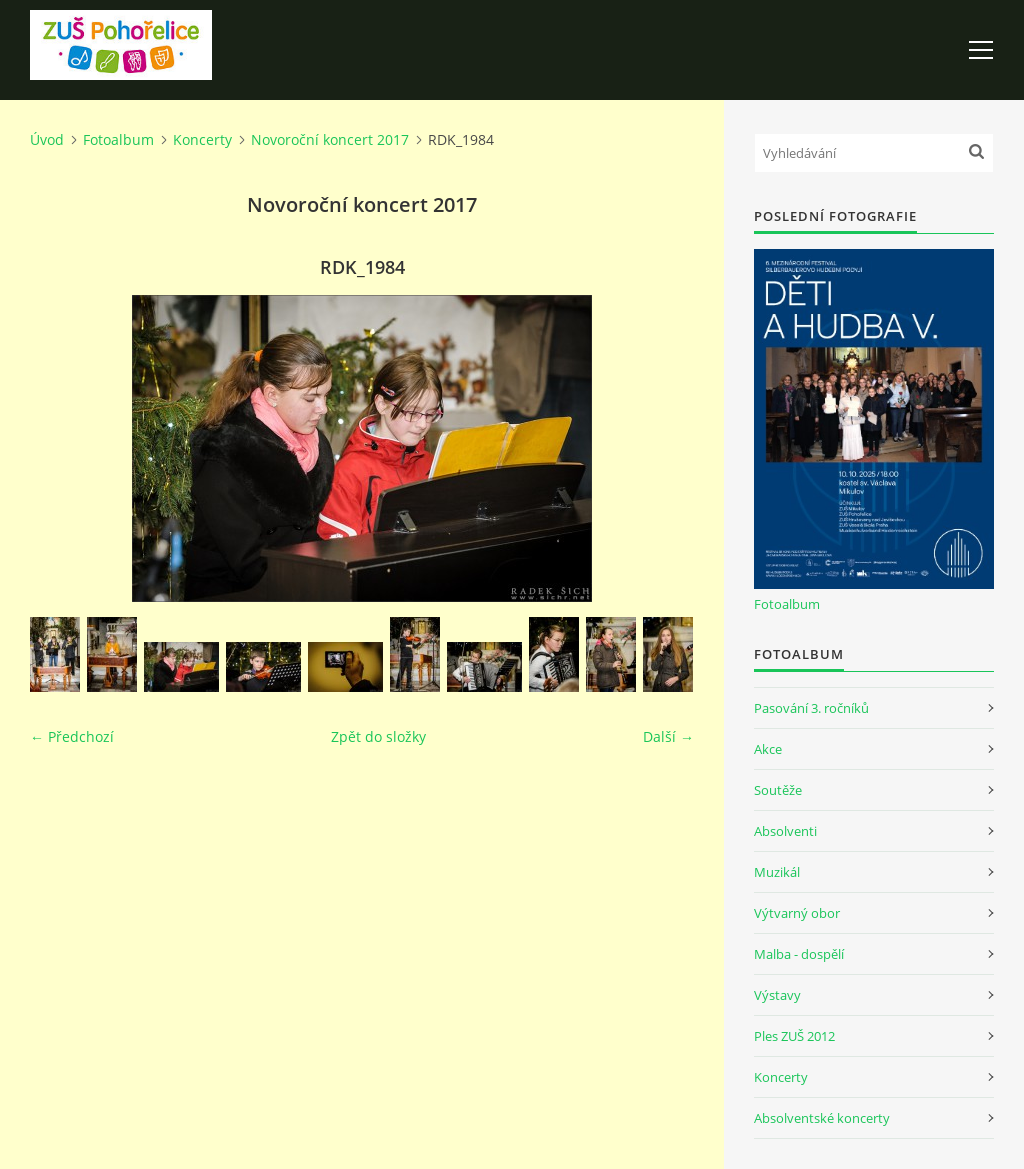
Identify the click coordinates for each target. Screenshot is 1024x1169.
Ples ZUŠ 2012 (794, 1036)
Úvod (47, 139)
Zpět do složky (378, 736)
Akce (768, 749)
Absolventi (785, 831)
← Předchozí (72, 736)
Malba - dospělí (799, 954)
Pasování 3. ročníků (811, 708)
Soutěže (778, 790)
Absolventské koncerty (822, 1118)
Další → (668, 736)
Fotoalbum (118, 139)
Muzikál (777, 872)
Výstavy (777, 995)
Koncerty (202, 139)
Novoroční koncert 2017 (330, 139)
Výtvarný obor (797, 913)
